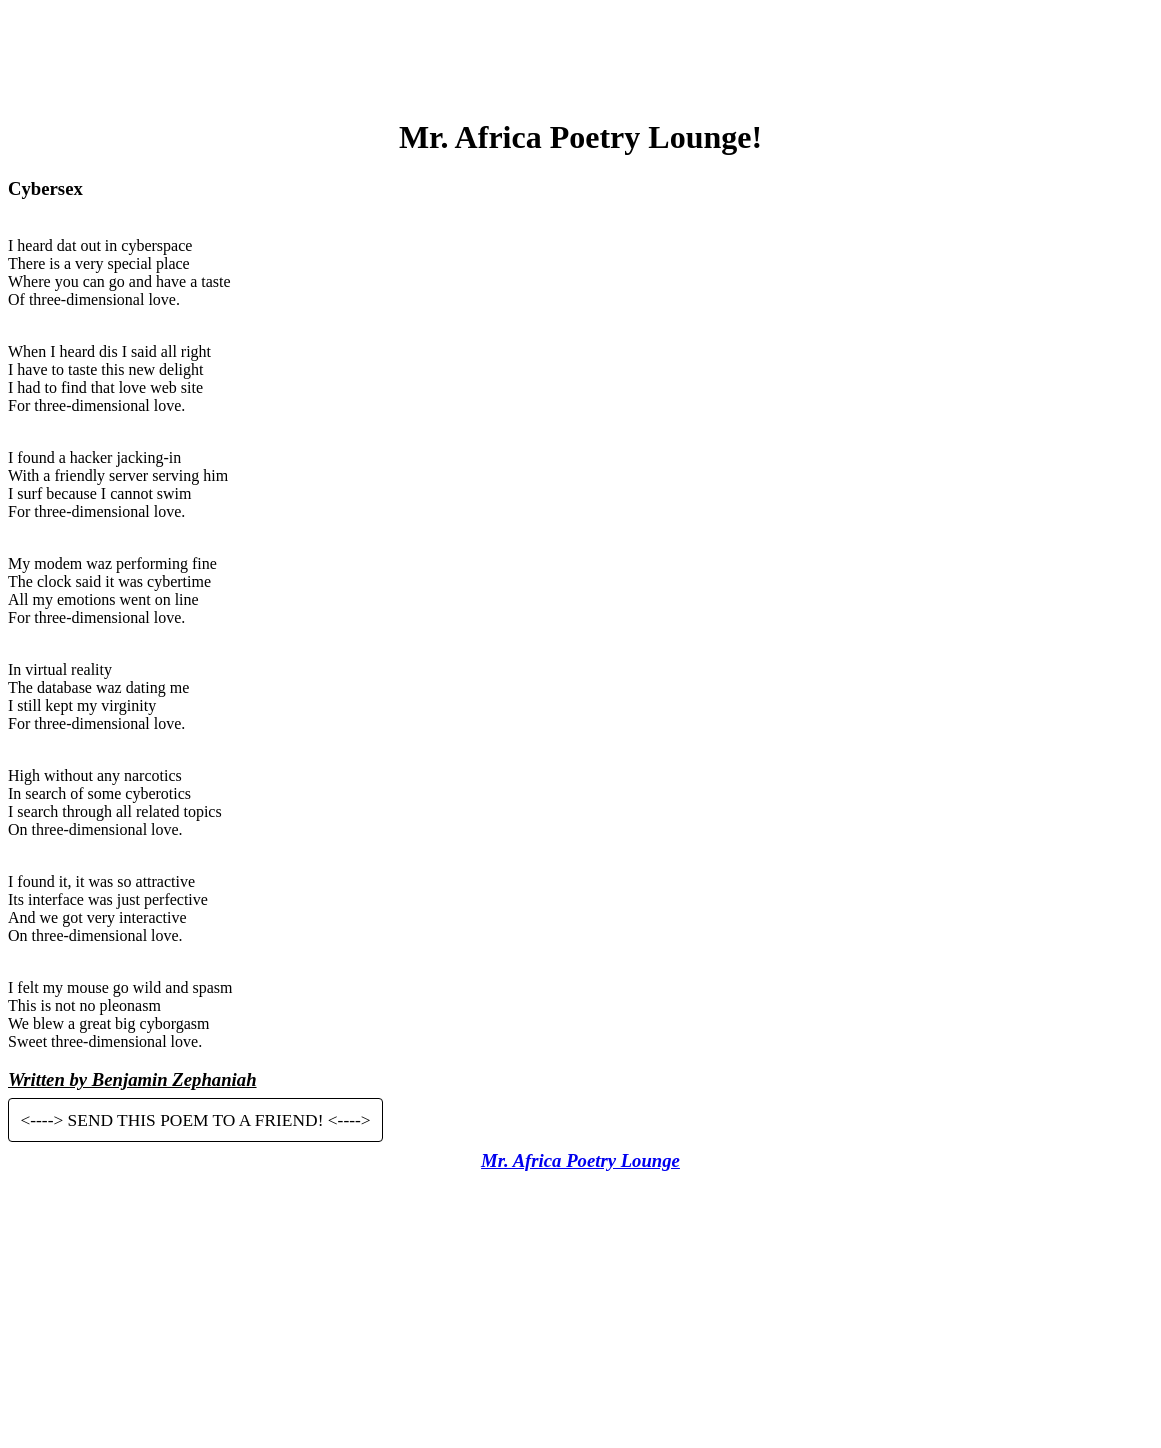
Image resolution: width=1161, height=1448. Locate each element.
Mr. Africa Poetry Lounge (580, 1160)
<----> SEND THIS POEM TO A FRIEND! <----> (195, 1120)
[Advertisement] (581, 53)
